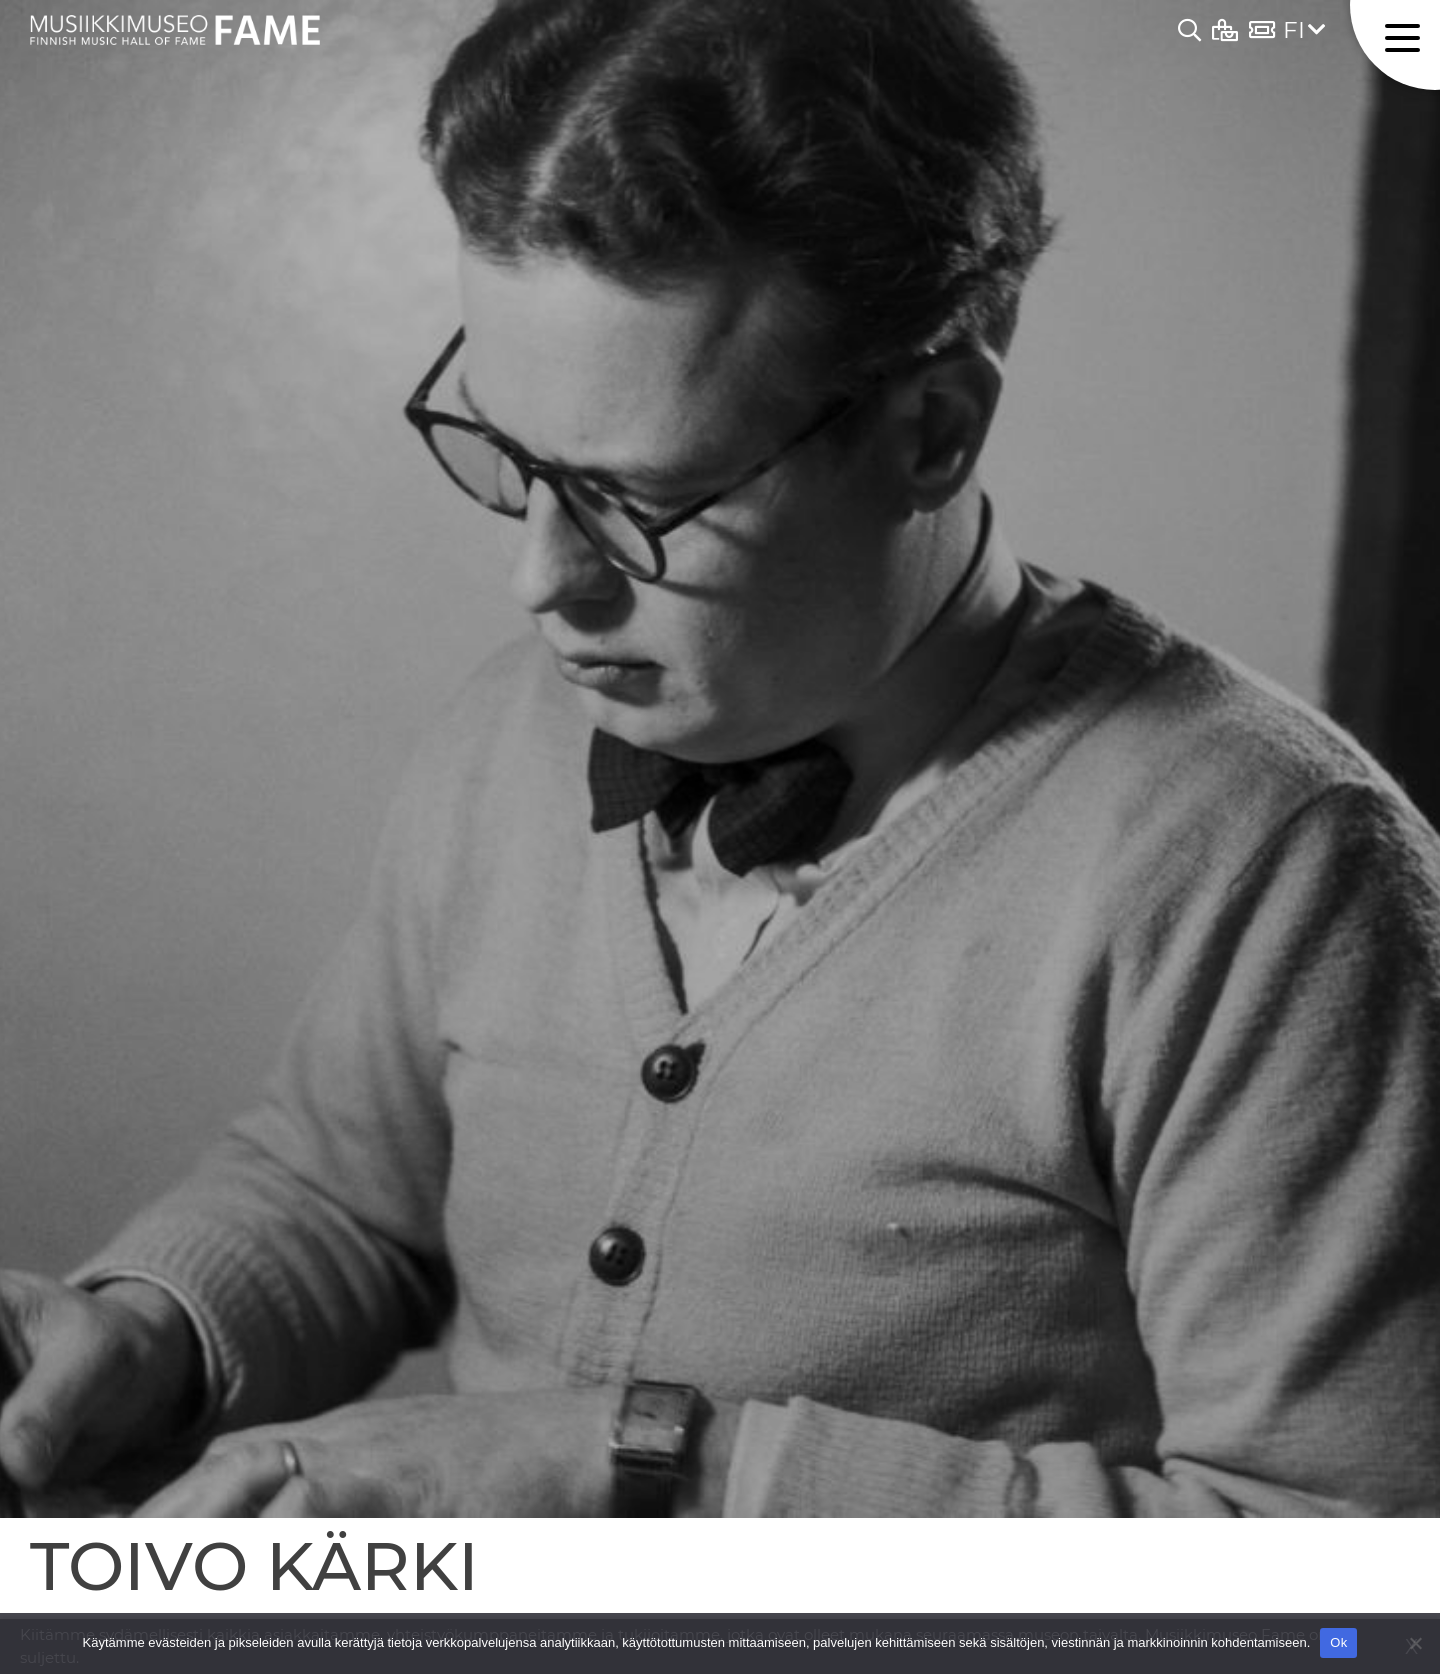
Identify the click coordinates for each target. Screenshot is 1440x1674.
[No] (1415, 1643)
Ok (1338, 1642)
